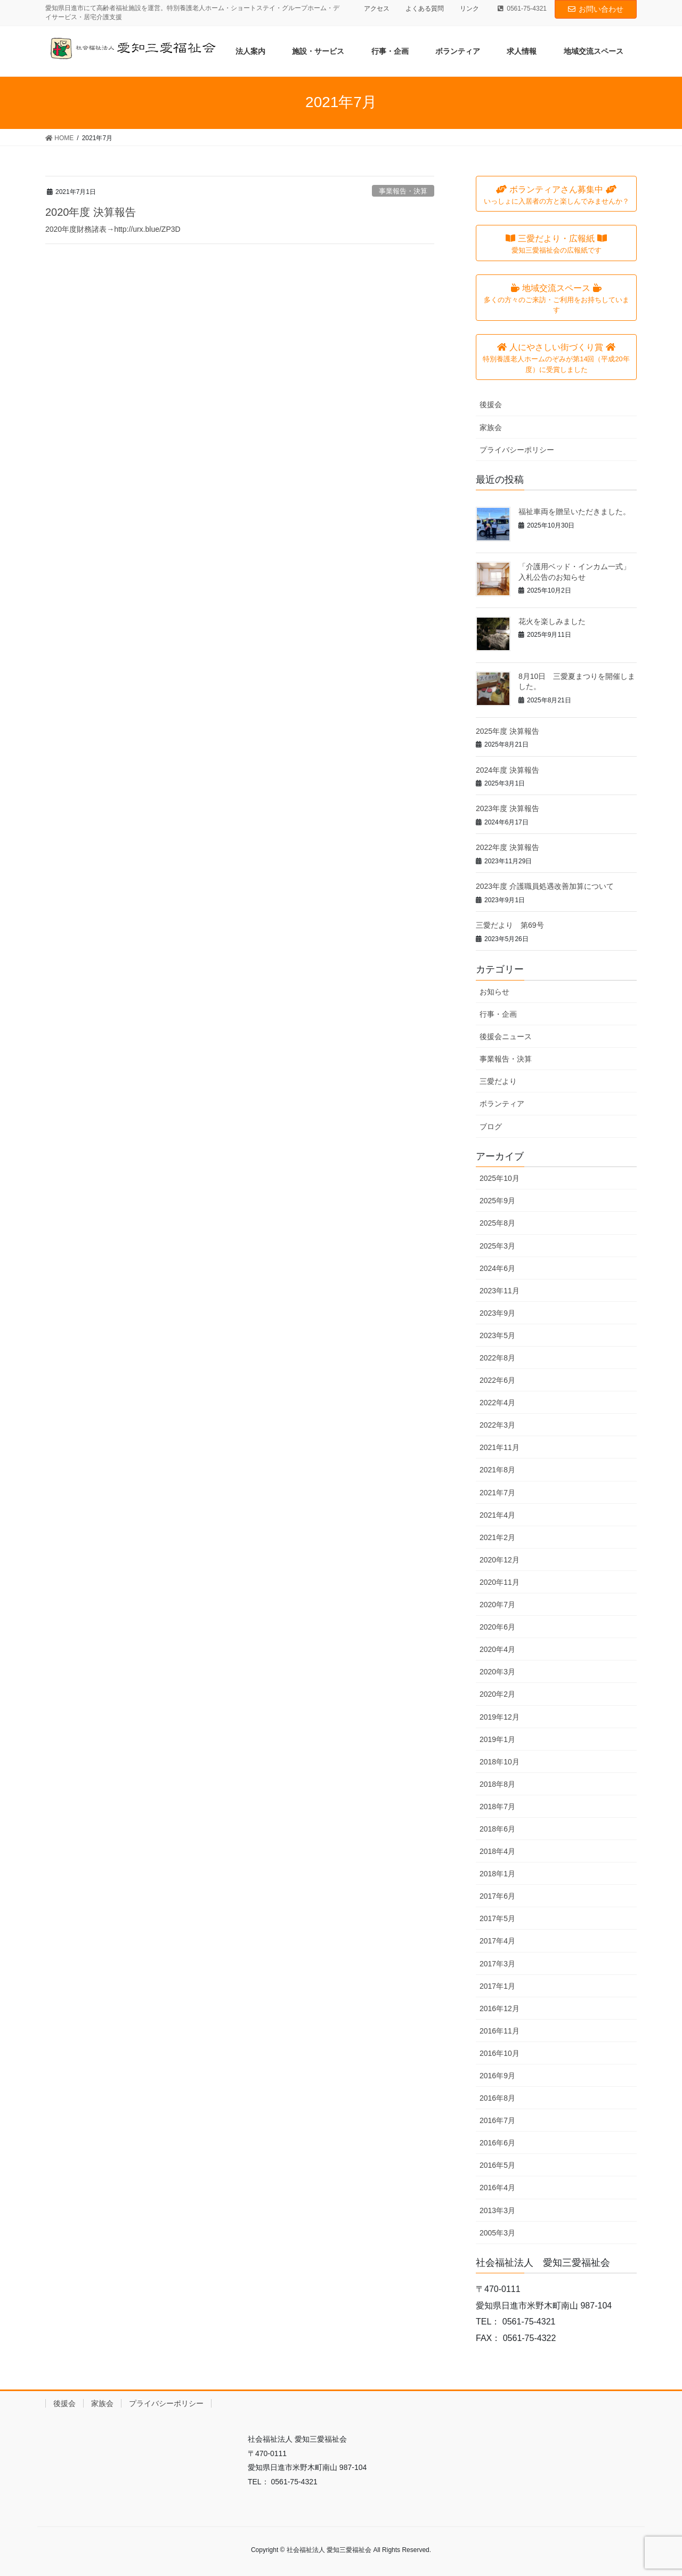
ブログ (491, 1126)
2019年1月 (497, 1739)
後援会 (491, 404)
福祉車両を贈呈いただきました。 (574, 511)
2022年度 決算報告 (507, 847)
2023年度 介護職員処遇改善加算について (545, 886)
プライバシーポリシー (517, 449)
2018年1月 (497, 1873)
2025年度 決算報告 (507, 731)
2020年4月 (497, 1649)
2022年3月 (497, 1425)
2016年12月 (499, 2008)
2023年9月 (497, 1313)
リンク (469, 8)
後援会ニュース (506, 1036)
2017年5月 (497, 1918)
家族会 (491, 427)
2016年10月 (499, 2053)
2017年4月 (497, 1941)
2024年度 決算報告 (507, 770)
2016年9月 (497, 2075)
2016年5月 (497, 2165)
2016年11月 (499, 2031)
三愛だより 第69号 (510, 925)
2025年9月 (497, 1200)
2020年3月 (497, 1671)
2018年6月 (497, 1829)
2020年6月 (497, 1627)
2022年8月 (497, 1358)
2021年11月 (499, 1447)
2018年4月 (497, 1851)
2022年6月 (497, 1380)
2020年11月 (499, 1582)
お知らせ (494, 991)
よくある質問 (424, 8)
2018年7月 (497, 1806)
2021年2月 (497, 1537)
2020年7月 (497, 1604)
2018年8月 (497, 1784)
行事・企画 (498, 1014)
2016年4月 (497, 2187)
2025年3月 (497, 1246)
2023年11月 (499, 1290)
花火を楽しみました (552, 621)
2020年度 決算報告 (90, 212)
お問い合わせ (595, 9)
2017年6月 (497, 1896)
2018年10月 (499, 1761)
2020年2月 (497, 1694)
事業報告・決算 (403, 191)
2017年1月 (497, 1986)
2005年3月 (497, 2233)
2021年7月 (497, 1492)
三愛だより (498, 1081)
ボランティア (502, 1103)
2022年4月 (497, 1402)
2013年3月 (497, 2210)
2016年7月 (497, 2120)
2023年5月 (497, 1335)
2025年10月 (499, 1178)
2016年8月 (497, 2098)
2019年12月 (499, 1717)
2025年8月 (497, 1223)
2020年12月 (499, 1560)
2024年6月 (497, 1268)
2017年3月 (497, 1963)
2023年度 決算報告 (507, 808)
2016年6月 (497, 2142)
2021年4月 (497, 1515)
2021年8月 (497, 1469)
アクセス (376, 8)
